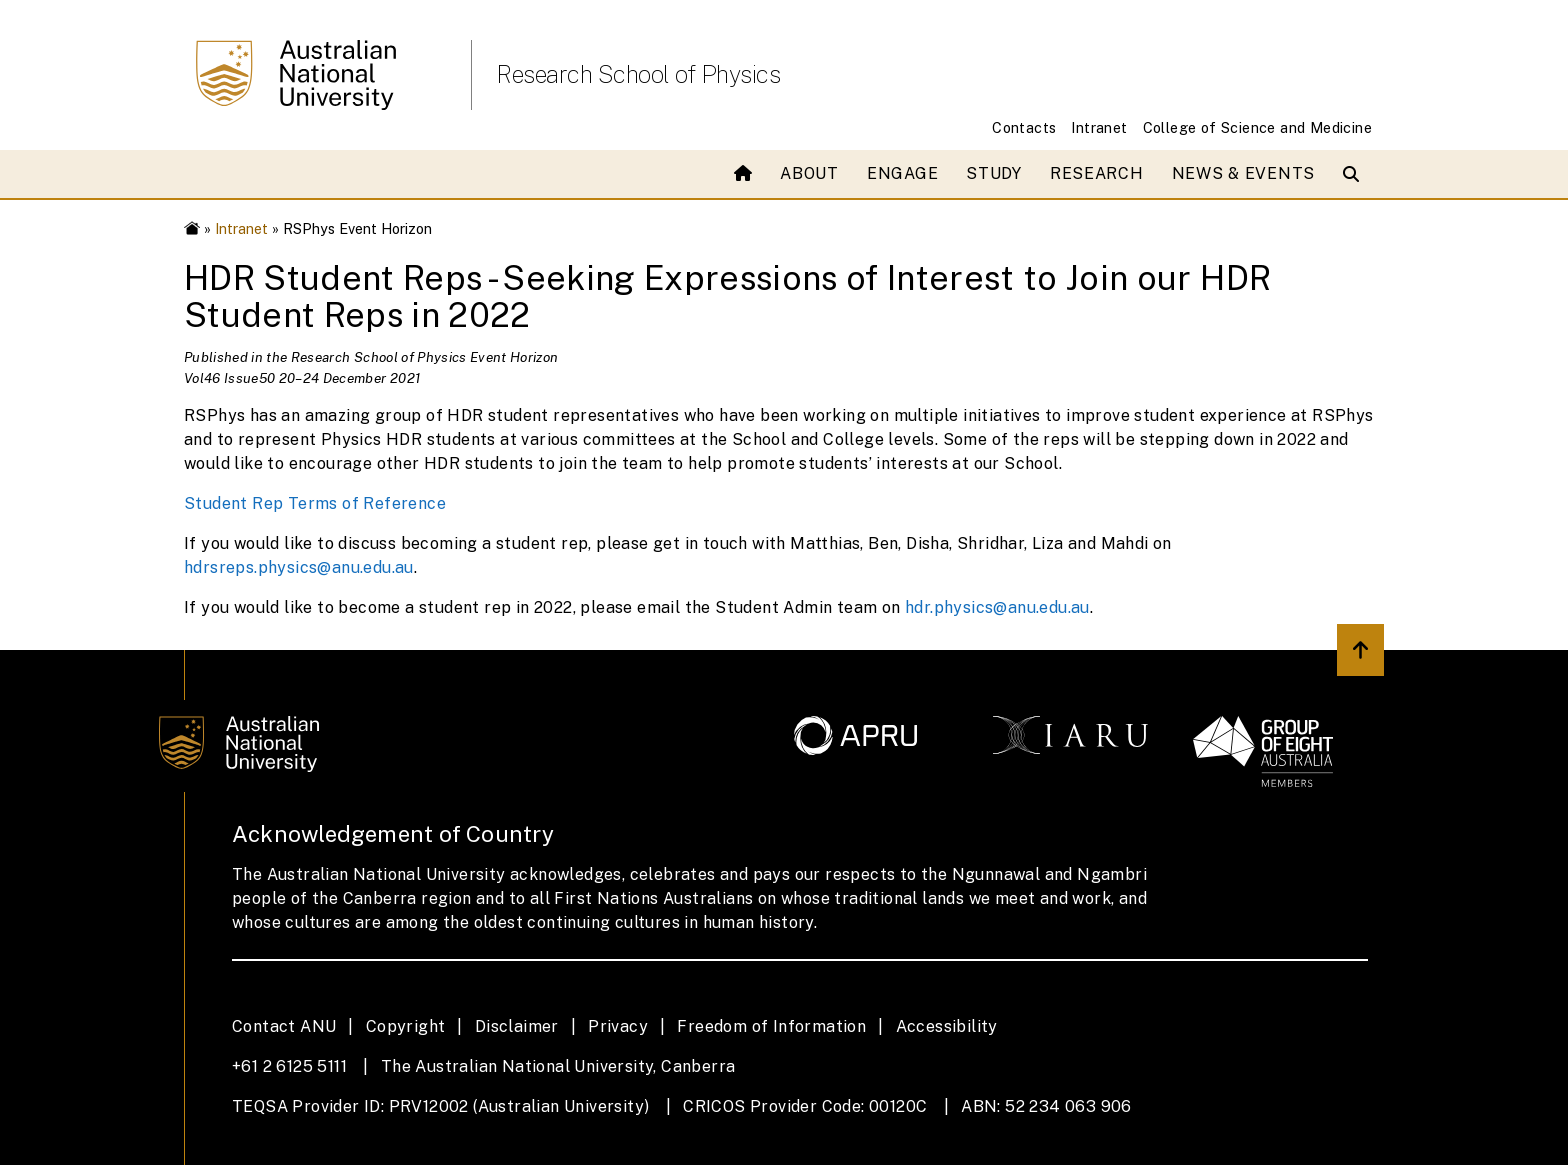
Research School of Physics (638, 74)
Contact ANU (284, 1026)
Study (994, 173)
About (809, 173)
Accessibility (947, 1026)
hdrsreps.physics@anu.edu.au (299, 567)
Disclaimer (517, 1026)
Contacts (1024, 127)
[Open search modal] (1355, 174)
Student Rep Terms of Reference (315, 503)
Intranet (1099, 127)
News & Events (1243, 173)
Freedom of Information (771, 1026)
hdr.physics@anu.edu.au (997, 607)
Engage (902, 173)
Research (1097, 173)
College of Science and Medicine (1257, 127)
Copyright (406, 1026)
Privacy (618, 1026)
